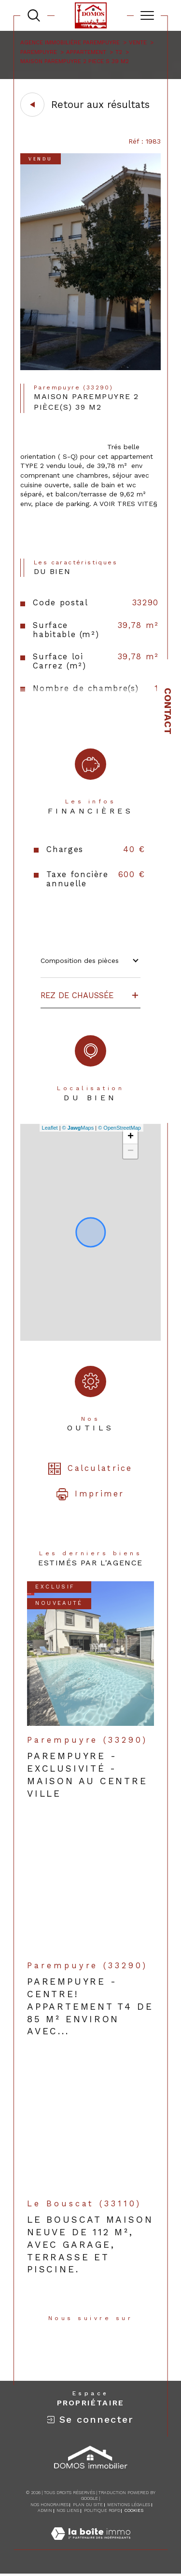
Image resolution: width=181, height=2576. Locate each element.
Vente (138, 42)
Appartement (86, 52)
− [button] (130, 1151)
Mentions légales (128, 2504)
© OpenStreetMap (119, 1128)
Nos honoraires (49, 2504)
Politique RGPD (102, 2510)
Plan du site (88, 2504)
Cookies (134, 2510)
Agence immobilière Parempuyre (70, 42)
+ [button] (130, 1137)
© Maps (78, 1128)
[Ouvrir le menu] (147, 15)
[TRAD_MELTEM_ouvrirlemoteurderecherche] (34, 15)
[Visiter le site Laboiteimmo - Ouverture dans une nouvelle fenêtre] (90, 2544)
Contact (168, 711)
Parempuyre (38, 52)
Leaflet (50, 1128)
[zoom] (90, 368)
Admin (45, 2510)
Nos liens (67, 2510)
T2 (118, 52)
